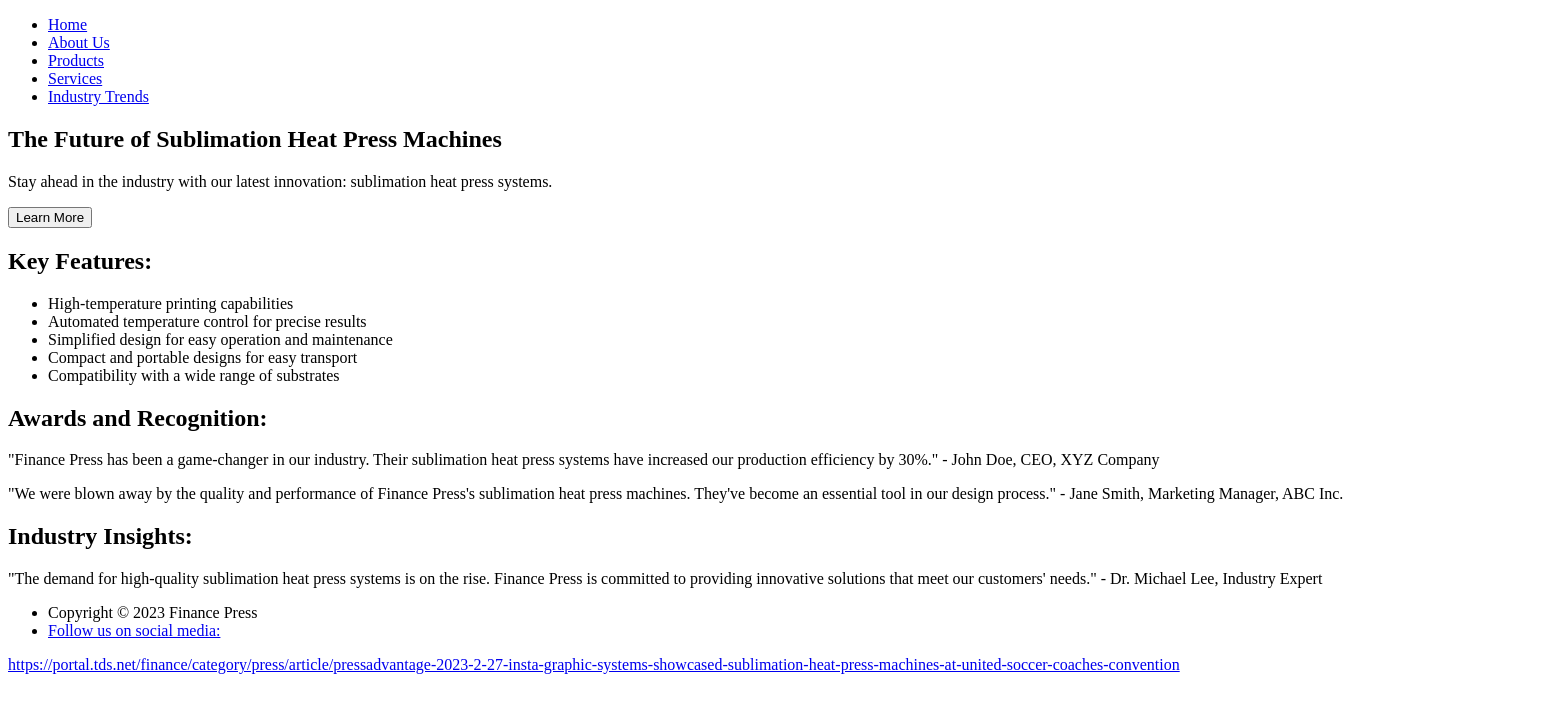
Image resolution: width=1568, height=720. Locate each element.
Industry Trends (98, 96)
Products (76, 60)
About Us (79, 42)
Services (75, 78)
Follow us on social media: (134, 630)
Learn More (50, 217)
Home (67, 24)
